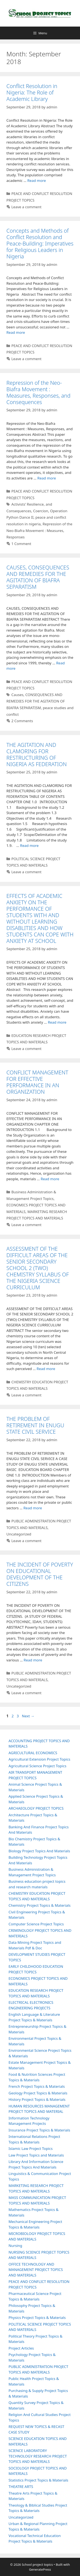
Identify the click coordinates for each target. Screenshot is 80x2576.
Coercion (40, 510)
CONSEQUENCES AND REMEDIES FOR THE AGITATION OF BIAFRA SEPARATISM (35, 701)
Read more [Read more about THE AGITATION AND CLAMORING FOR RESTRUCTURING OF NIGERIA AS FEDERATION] (29, 845)
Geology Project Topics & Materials (38, 2093)
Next (28, 1715)
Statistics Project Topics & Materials (38, 2480)
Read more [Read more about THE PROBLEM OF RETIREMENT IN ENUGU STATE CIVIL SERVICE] (32, 1507)
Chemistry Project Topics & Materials (40, 1905)
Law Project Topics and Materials (36, 2155)
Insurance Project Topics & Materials (39, 2130)
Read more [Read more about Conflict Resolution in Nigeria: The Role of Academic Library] (36, 180)
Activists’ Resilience (27, 504)
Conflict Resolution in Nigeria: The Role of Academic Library (31, 92)
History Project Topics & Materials (37, 2099)
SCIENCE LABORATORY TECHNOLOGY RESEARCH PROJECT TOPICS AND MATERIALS (38, 2456)
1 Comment (21, 543)
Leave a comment (26, 206)
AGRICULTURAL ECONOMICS (33, 1752)
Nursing (15, 2245)
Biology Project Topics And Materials (39, 1850)
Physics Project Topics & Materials (37, 2317)
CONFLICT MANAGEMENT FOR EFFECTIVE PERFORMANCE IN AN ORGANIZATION (37, 1082)
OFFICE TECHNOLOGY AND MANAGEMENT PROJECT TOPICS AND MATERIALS (36, 2270)
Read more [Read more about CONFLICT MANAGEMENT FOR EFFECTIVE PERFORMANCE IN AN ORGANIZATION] (50, 1178)
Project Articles (21, 2348)
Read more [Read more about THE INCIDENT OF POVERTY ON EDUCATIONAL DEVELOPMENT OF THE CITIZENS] (33, 1660)
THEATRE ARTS (21, 2486)
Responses (15, 537)
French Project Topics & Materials (37, 2086)
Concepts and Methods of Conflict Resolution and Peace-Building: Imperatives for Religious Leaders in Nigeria (39, 243)
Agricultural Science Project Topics (37, 1765)
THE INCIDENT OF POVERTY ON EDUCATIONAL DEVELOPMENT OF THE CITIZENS (39, 1574)
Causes (17, 694)
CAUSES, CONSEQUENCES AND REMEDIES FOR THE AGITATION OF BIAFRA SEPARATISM (37, 577)
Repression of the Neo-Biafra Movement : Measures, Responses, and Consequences (38, 392)
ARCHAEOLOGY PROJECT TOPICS (36, 1808)
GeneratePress (40, 2569)
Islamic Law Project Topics (31, 2148)
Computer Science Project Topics (36, 1924)
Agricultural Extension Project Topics (39, 1759)
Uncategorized (18, 1534)
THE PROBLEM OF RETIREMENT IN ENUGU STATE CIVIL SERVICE (35, 1425)
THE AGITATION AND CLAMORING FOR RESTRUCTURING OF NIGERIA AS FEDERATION (36, 754)
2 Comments (22, 720)
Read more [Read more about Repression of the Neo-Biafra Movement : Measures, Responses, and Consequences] (46, 478)
